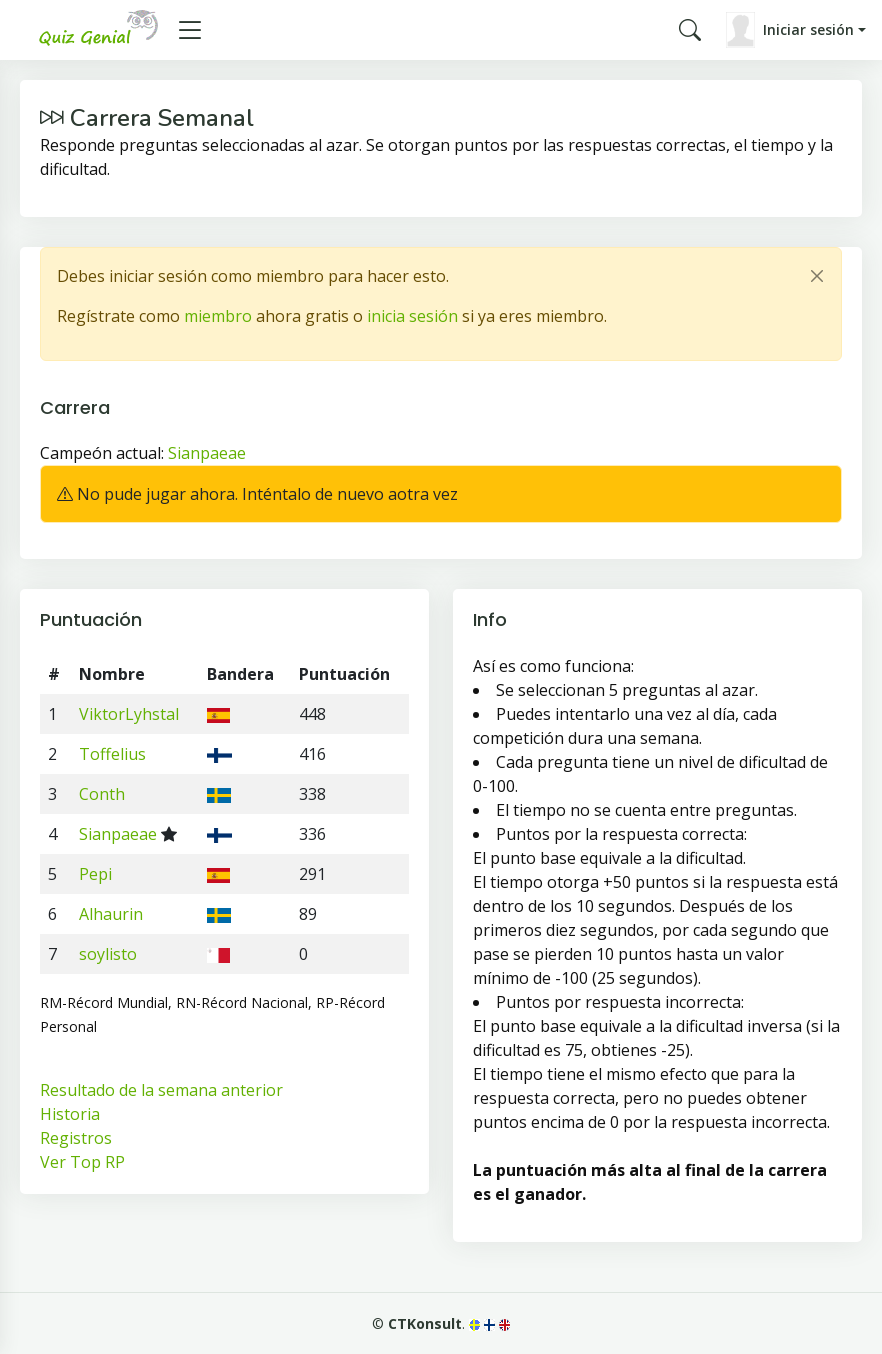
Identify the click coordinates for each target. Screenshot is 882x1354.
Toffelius (112, 754)
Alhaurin (111, 914)
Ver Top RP (82, 1162)
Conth (102, 794)
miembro (218, 316)
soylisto (108, 954)
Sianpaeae (207, 453)
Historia (70, 1114)
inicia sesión (412, 316)
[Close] (817, 276)
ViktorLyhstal (129, 714)
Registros (76, 1138)
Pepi (95, 874)
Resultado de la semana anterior (161, 1090)
